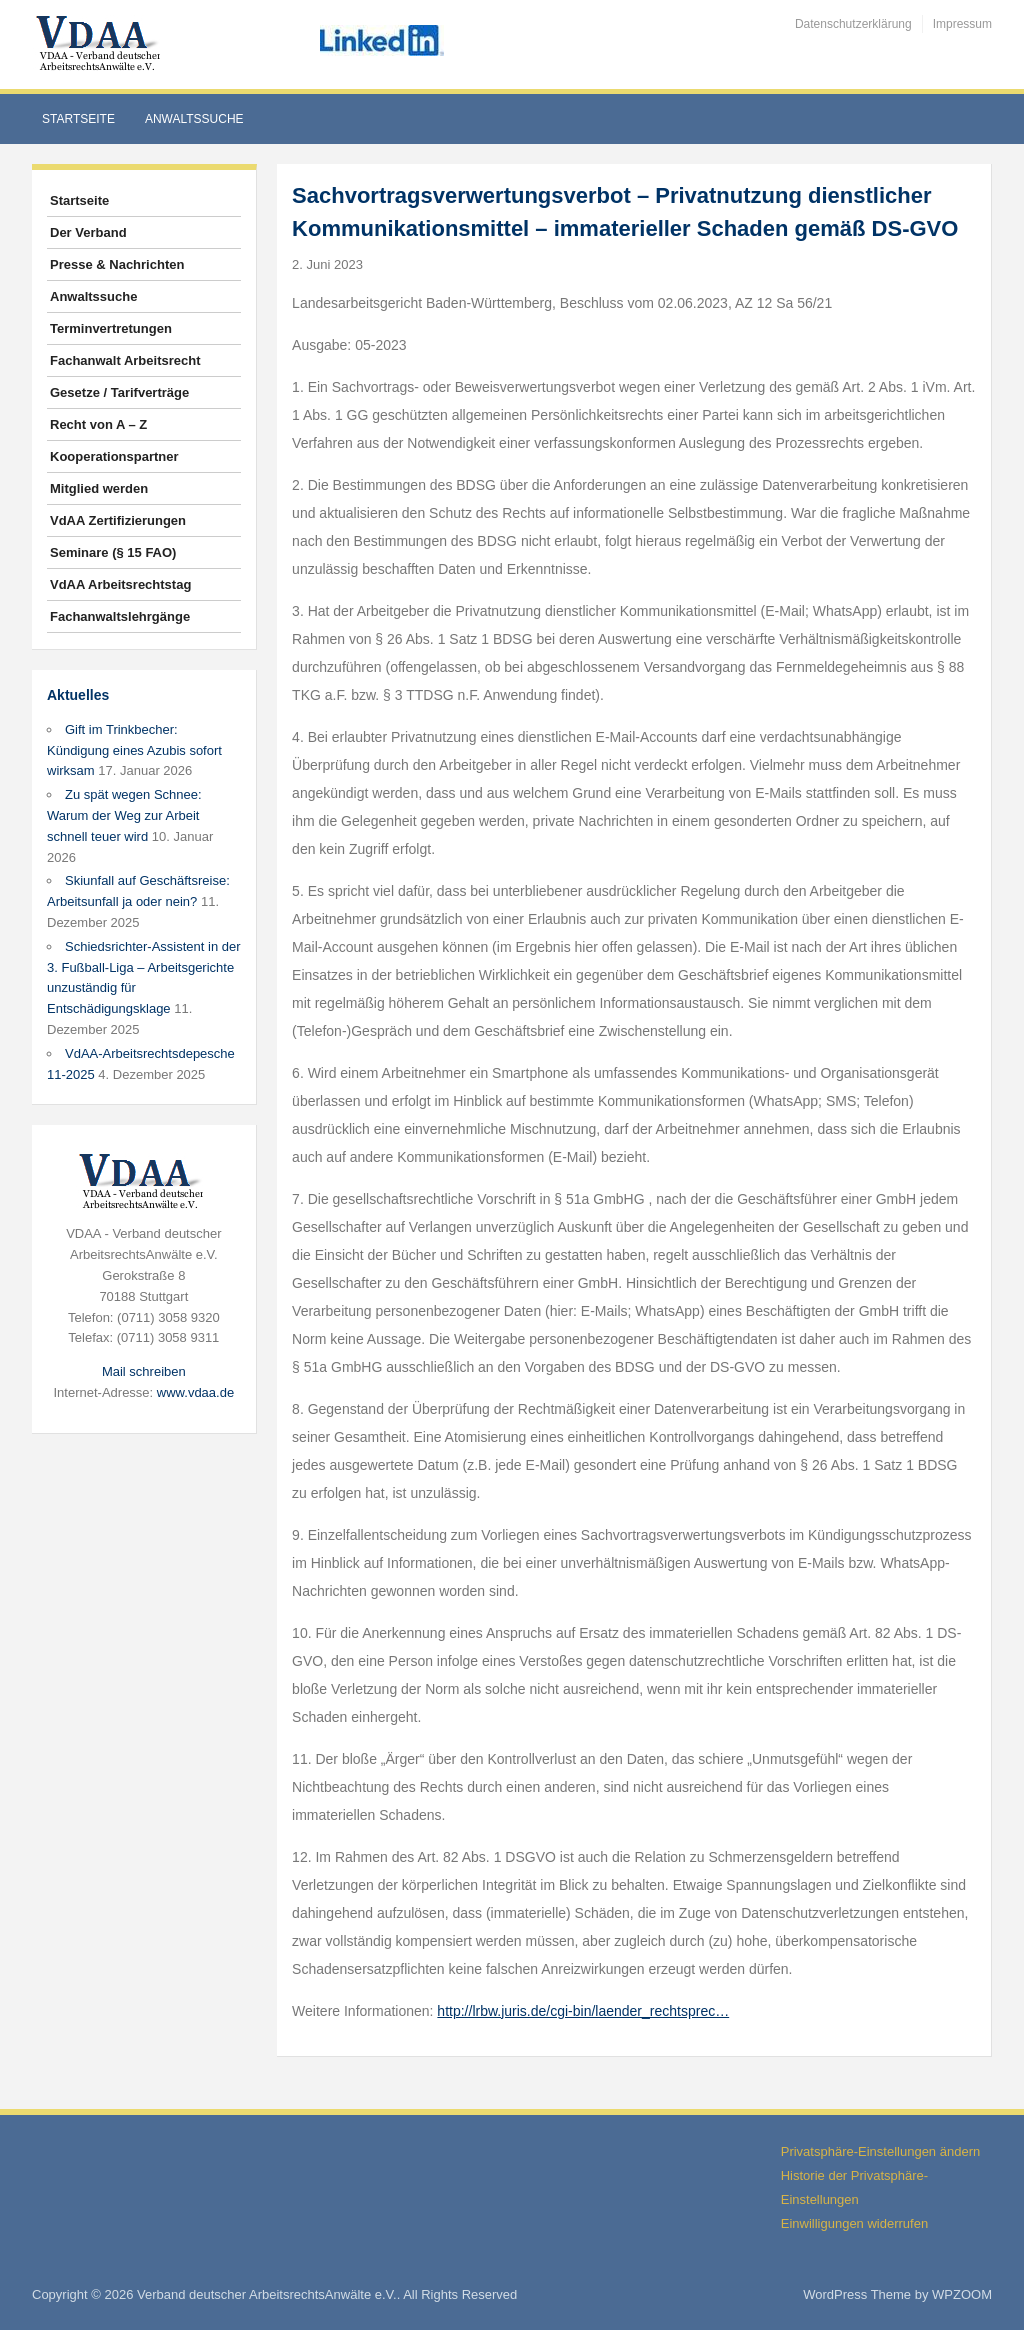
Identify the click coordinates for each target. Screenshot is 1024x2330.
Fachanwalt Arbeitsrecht (125, 360)
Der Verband (88, 232)
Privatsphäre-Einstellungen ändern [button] (880, 2151)
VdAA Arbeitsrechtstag (120, 584)
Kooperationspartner (114, 456)
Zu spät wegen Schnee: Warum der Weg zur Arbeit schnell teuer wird (124, 815)
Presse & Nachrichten (117, 264)
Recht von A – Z (98, 424)
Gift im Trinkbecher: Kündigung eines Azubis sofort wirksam (134, 750)
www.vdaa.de (195, 1392)
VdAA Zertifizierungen (118, 520)
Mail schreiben (144, 1371)
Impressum (962, 24)
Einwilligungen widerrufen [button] (854, 2223)
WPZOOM (962, 2294)
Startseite (78, 119)
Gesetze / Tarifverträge (119, 392)
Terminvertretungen (111, 328)
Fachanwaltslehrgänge (120, 616)
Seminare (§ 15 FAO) (113, 552)
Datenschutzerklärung (853, 24)
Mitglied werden (99, 488)
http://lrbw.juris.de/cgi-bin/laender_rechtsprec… (583, 2011)
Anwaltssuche (194, 119)
